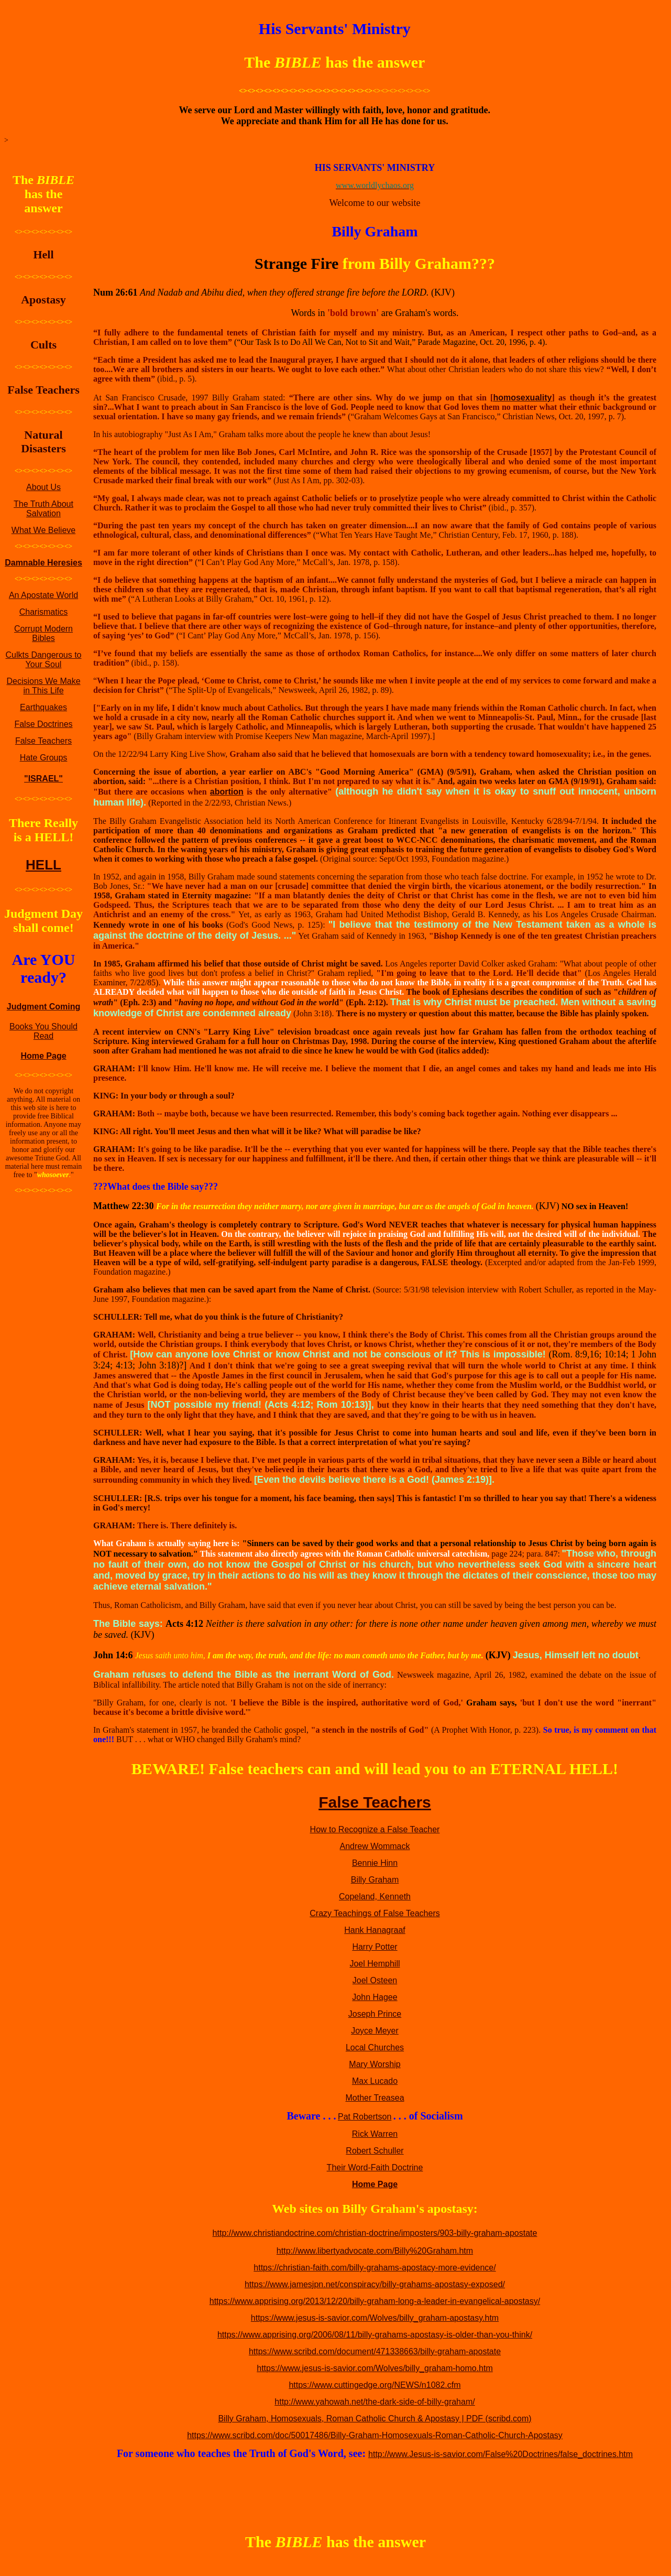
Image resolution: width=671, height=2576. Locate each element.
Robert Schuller (374, 2150)
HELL (43, 865)
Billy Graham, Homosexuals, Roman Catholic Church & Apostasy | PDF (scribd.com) (374, 2418)
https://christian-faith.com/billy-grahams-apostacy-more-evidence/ (375, 2267)
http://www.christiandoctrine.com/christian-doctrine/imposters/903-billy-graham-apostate (375, 2233)
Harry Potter (374, 1946)
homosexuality (522, 397)
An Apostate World (43, 595)
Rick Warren (375, 2133)
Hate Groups (44, 757)
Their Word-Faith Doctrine (375, 2167)
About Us (43, 487)
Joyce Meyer (375, 2030)
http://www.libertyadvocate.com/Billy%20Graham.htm (375, 2250)
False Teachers (43, 740)
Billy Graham (375, 1879)
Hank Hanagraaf (374, 1930)
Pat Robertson (364, 2116)
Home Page (43, 1055)
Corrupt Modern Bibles (43, 633)
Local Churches (375, 2047)
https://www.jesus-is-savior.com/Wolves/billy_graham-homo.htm (375, 2368)
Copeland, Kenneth (375, 1896)
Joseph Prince (374, 2013)
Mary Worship (374, 2064)
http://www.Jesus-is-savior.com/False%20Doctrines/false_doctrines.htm (500, 2454)
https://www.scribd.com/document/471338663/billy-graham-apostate (375, 2351)
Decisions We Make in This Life (43, 686)
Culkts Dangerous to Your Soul (44, 659)
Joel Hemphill (374, 1963)
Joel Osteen (375, 1980)
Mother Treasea (374, 2097)
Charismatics (43, 611)
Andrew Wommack (375, 1846)
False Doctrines (43, 724)
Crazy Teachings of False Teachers (374, 1913)
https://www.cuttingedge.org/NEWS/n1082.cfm (374, 2385)
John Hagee (374, 1997)
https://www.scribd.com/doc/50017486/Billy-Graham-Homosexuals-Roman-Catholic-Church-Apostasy (375, 2435)
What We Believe (43, 530)
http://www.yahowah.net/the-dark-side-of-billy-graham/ (374, 2401)
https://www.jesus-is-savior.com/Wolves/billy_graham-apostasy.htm (375, 2317)
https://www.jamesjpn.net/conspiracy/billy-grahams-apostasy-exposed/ (375, 2284)
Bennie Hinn (375, 1862)
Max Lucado (375, 2081)
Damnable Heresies (43, 562)
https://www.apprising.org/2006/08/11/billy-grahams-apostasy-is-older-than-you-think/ (374, 2334)
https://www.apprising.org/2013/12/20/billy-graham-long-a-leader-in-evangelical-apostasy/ (375, 2301)
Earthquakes (43, 707)
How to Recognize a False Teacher (375, 1829)
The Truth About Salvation (43, 508)
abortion (227, 791)
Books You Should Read (43, 1031)
